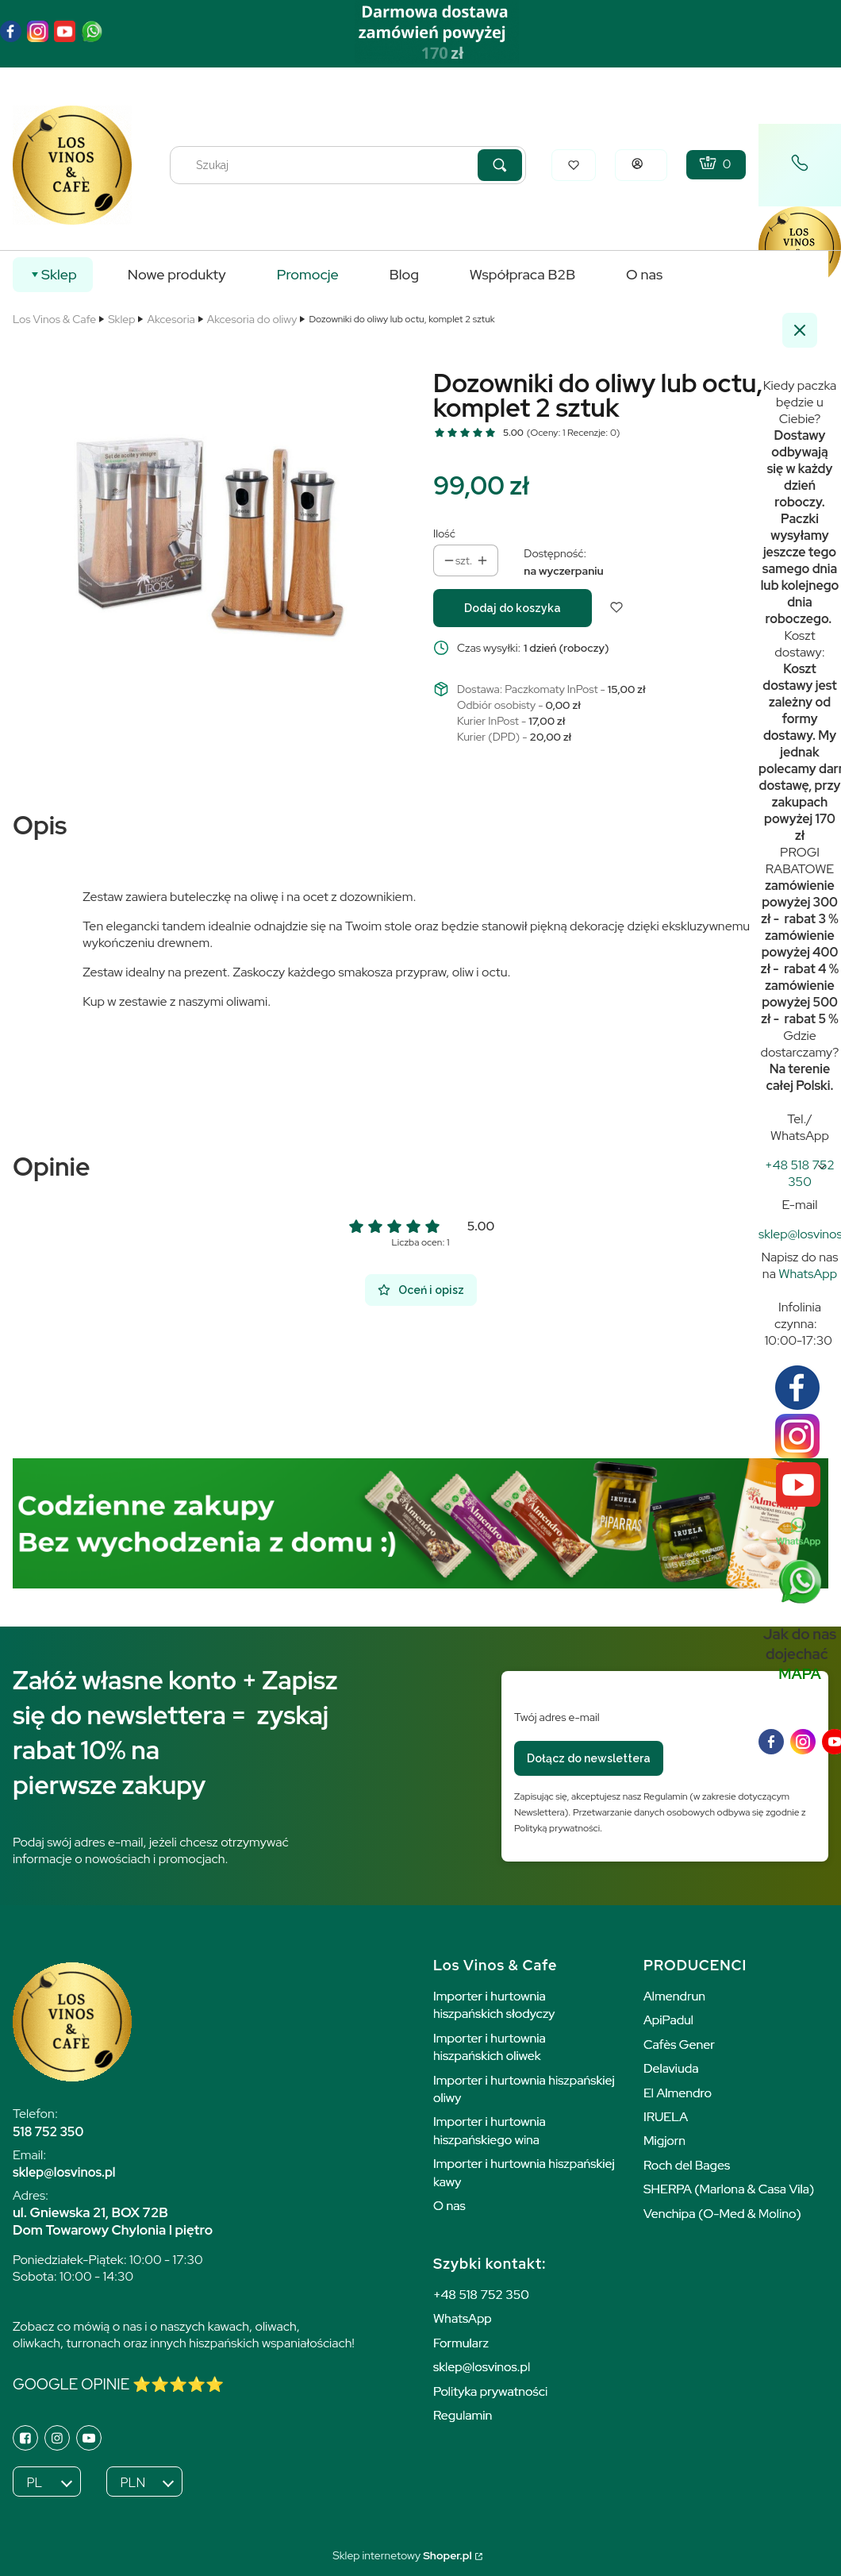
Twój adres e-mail (557, 1717)
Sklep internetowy (401, 2555)
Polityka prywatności (490, 2391)
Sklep (121, 319)
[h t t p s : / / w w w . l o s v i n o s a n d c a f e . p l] (800, 1173)
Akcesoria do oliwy (252, 319)
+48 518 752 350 (481, 2294)
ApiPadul (668, 2020)
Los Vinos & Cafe (54, 319)
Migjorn (664, 2140)
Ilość (444, 533)
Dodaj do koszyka (512, 608)
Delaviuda (671, 2068)
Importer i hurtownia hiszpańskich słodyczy (494, 2005)
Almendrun (674, 1996)
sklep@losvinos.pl (481, 2366)
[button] (500, 165)
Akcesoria (170, 319)
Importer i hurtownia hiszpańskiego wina (489, 2130)
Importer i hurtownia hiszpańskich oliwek (489, 2047)
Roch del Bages (686, 2165)
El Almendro (677, 2093)
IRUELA (665, 2116)
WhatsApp (807, 1273)
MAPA (799, 1674)
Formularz (461, 2343)
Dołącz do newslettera (589, 1758)
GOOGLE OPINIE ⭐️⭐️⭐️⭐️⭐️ (118, 2384)
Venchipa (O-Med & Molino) (722, 2213)
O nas (449, 2205)
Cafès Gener (679, 2044)
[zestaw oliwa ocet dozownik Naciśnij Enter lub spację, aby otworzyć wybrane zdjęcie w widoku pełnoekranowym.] (210, 537)
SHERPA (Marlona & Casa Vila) (728, 2189)
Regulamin (462, 2415)
